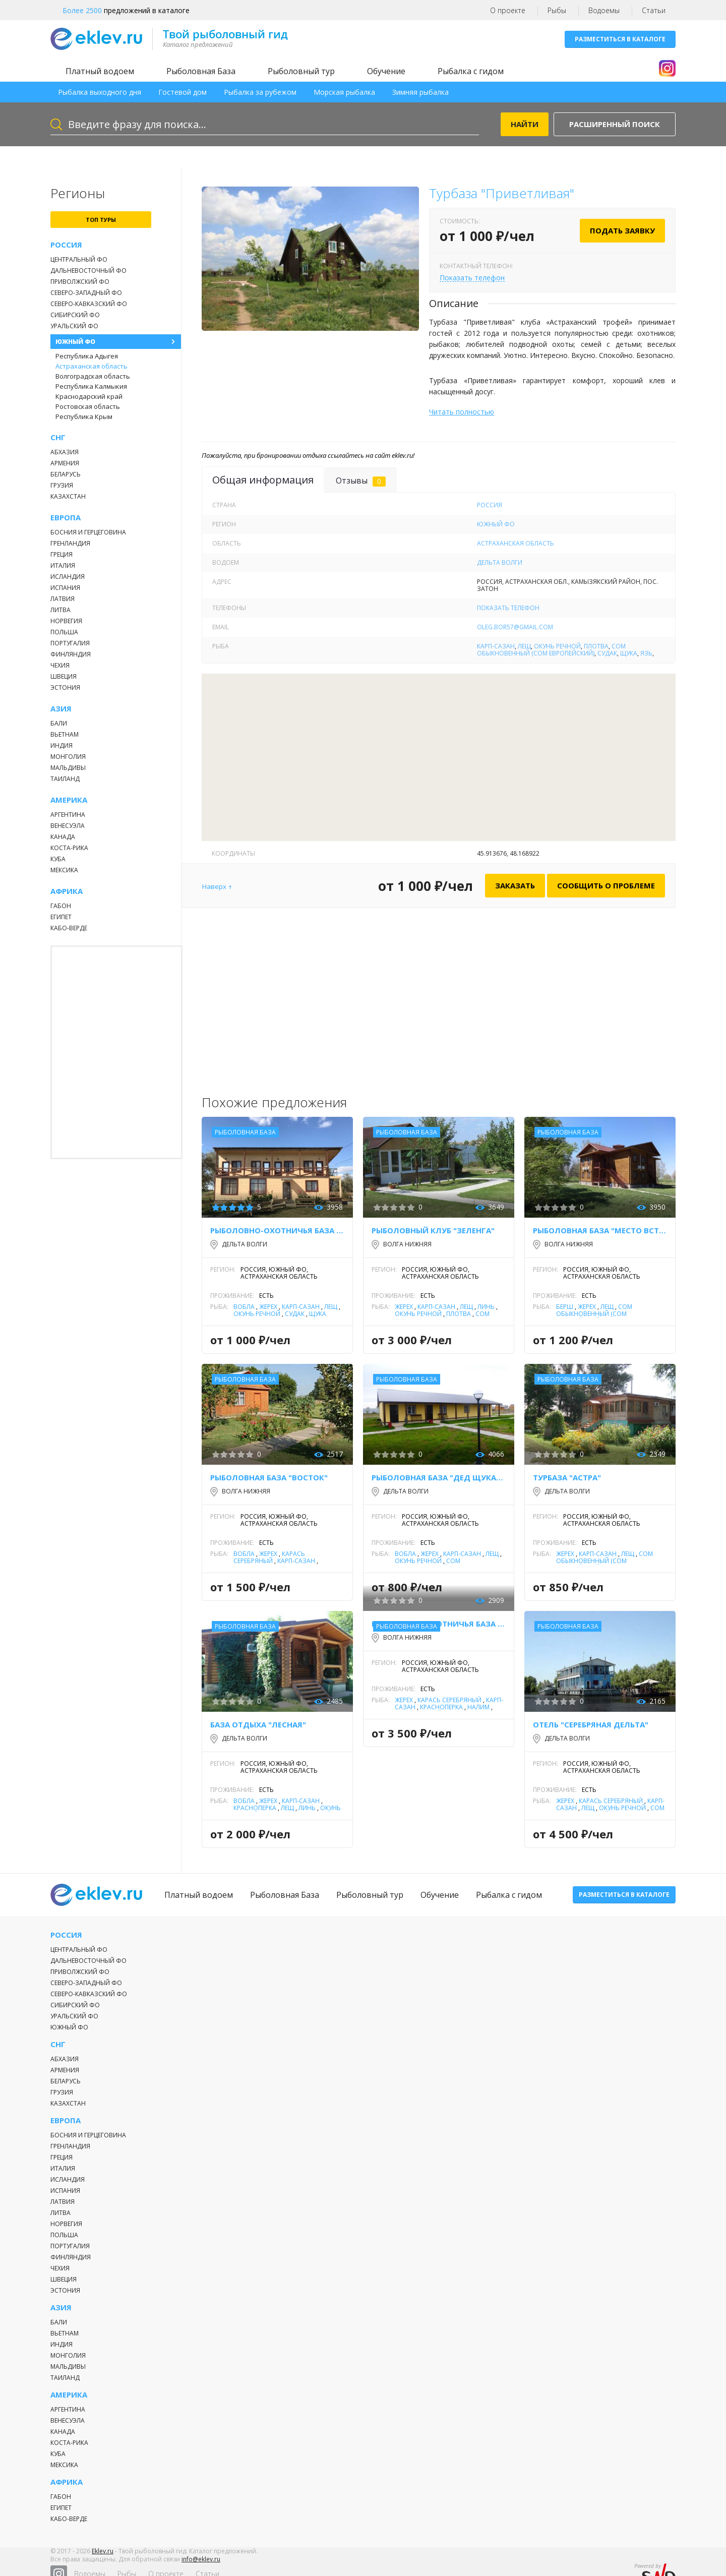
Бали (58, 723)
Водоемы (604, 10)
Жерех (268, 1306)
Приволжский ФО (79, 281)
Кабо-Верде (68, 928)
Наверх (214, 886)
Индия (61, 745)
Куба (58, 859)
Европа (65, 517)
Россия (66, 245)
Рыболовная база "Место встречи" (600, 1230)
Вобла (244, 1306)
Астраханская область (91, 366)
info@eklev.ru (201, 2565)
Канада (62, 836)
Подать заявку (622, 230)
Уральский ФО (74, 326)
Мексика (64, 870)
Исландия (67, 576)
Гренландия (70, 543)
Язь (646, 653)
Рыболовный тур (301, 71)
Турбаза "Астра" (567, 1477)
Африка (66, 891)
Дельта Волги (499, 562)
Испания (65, 587)
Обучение (386, 71)
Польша (64, 632)
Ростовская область (87, 406)
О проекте (507, 10)
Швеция (63, 676)
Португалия (70, 643)
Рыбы (557, 10)
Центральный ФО (78, 259)
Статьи (654, 10)
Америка (68, 800)
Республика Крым (83, 416)
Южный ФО (75, 341)
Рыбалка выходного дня (99, 92)
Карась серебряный (269, 1557)
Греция (61, 554)
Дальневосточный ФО (88, 270)
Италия (62, 565)
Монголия (68, 756)
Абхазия (64, 452)
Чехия (60, 665)
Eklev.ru (102, 2557)
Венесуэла (67, 825)
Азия (61, 708)
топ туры (101, 219)
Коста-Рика (69, 848)
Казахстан (68, 496)
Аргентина (67, 814)
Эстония (65, 687)
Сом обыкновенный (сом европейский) (551, 649)
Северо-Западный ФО (86, 292)
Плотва (596, 646)
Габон (60, 906)
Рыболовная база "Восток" (269, 1477)
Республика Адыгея (86, 356)
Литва (60, 610)
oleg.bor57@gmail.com (515, 627)
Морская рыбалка (344, 92)
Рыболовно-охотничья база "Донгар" (277, 1230)
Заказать (515, 885)
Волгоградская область (92, 376)
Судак (607, 653)
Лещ (524, 646)
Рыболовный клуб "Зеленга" (433, 1230)
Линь (486, 1306)
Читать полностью (461, 411)
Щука (628, 653)
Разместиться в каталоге (620, 39)
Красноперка (254, 1808)
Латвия (62, 598)
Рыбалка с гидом (471, 71)
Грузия (61, 485)
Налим (478, 1707)
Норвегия (66, 621)
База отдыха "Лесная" (258, 1724)
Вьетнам (64, 734)
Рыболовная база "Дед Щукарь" (439, 1477)
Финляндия (70, 654)
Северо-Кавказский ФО (88, 303)
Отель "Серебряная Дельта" (590, 1724)
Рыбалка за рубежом (260, 92)
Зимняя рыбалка (420, 92)
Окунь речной (557, 646)
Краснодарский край (89, 396)
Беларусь (65, 474)
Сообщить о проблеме (606, 885)
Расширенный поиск (614, 124)
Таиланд (65, 778)
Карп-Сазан (496, 646)
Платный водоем (100, 71)
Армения (64, 463)
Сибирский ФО (75, 315)
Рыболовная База (200, 71)
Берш (564, 1306)
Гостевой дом (182, 92)
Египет (61, 917)
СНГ (58, 437)
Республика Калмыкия (91, 386)
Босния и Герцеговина (88, 532)
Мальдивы (68, 767)
